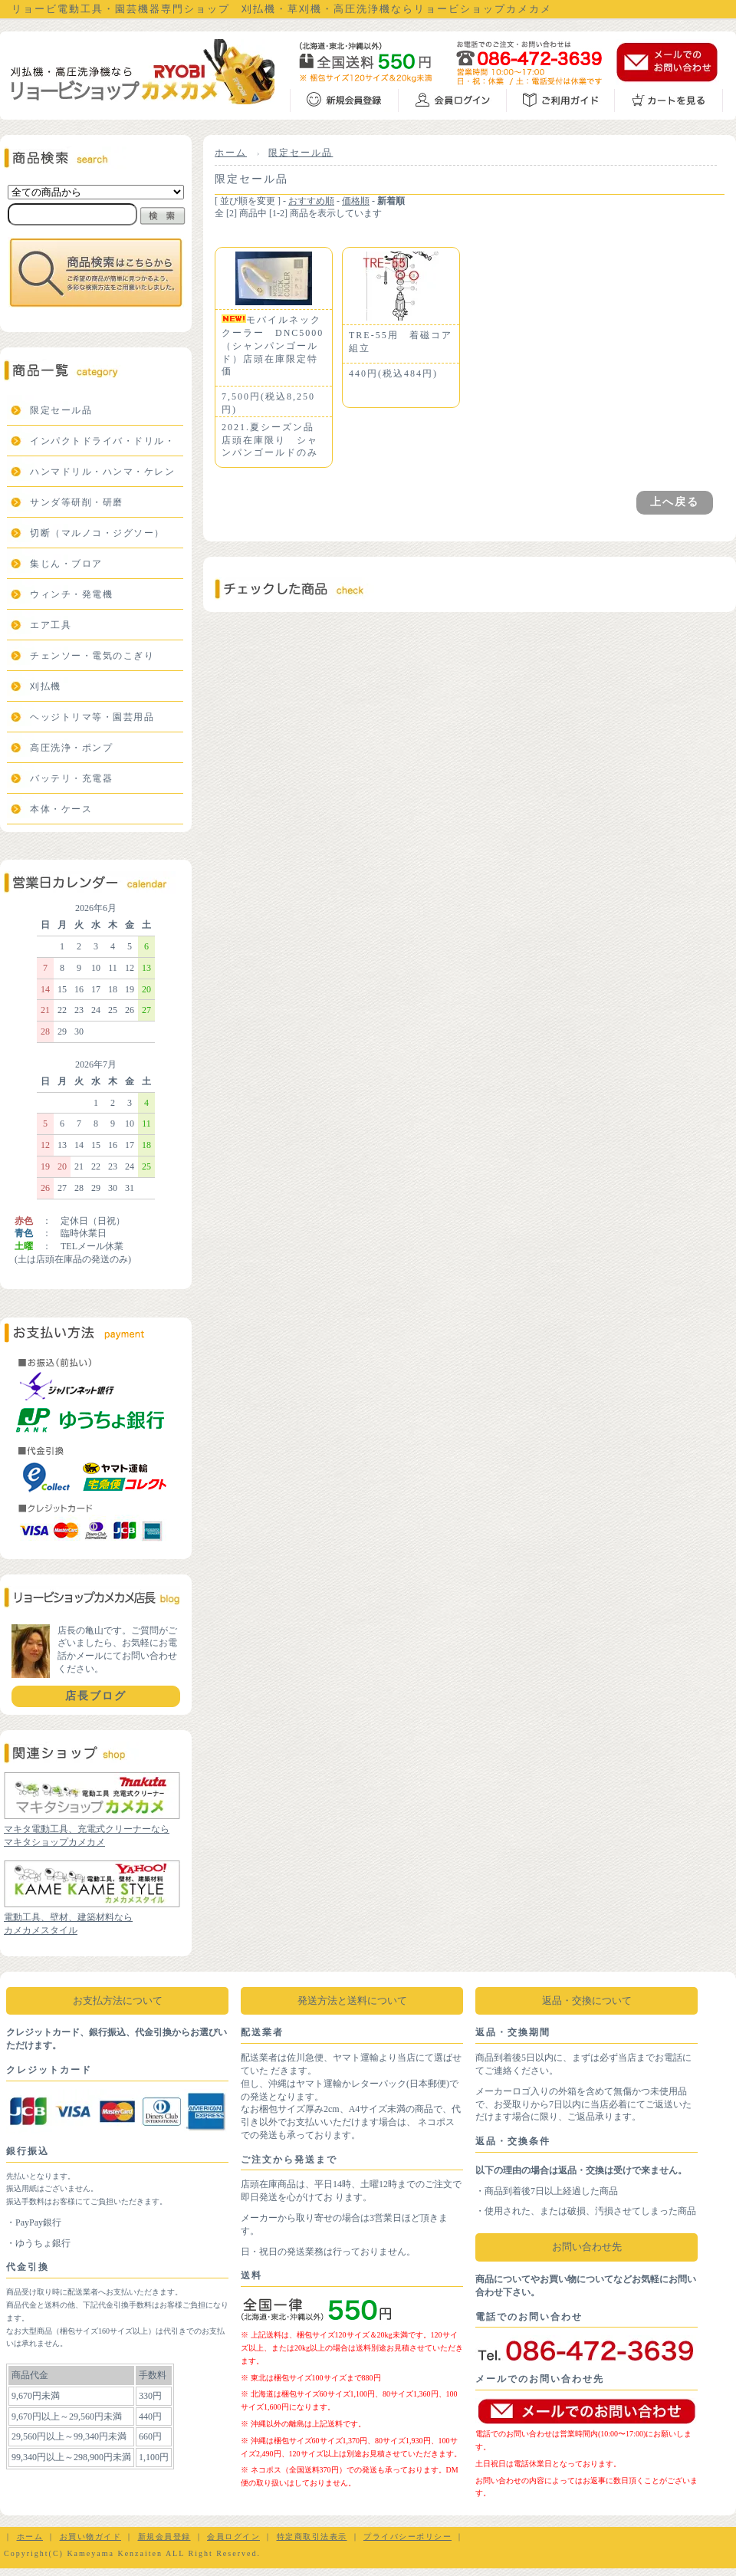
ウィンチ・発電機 (71, 594)
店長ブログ (96, 1696)
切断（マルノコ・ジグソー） (97, 533)
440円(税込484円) (393, 373)
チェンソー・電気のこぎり (92, 655)
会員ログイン (233, 2536)
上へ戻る (674, 502)
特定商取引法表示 (312, 2536)
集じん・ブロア (66, 563)
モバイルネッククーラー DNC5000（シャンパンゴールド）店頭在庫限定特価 (273, 345)
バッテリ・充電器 (71, 778)
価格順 (356, 201)
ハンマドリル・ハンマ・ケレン (102, 471)
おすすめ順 (311, 201)
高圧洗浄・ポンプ (71, 747)
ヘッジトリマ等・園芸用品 (92, 717)
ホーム (231, 152)
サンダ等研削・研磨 (76, 502)
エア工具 (50, 625)
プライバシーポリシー (407, 2536)
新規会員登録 (164, 2536)
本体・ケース (61, 809)
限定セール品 (61, 410)
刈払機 (45, 686)
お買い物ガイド (91, 2536)
